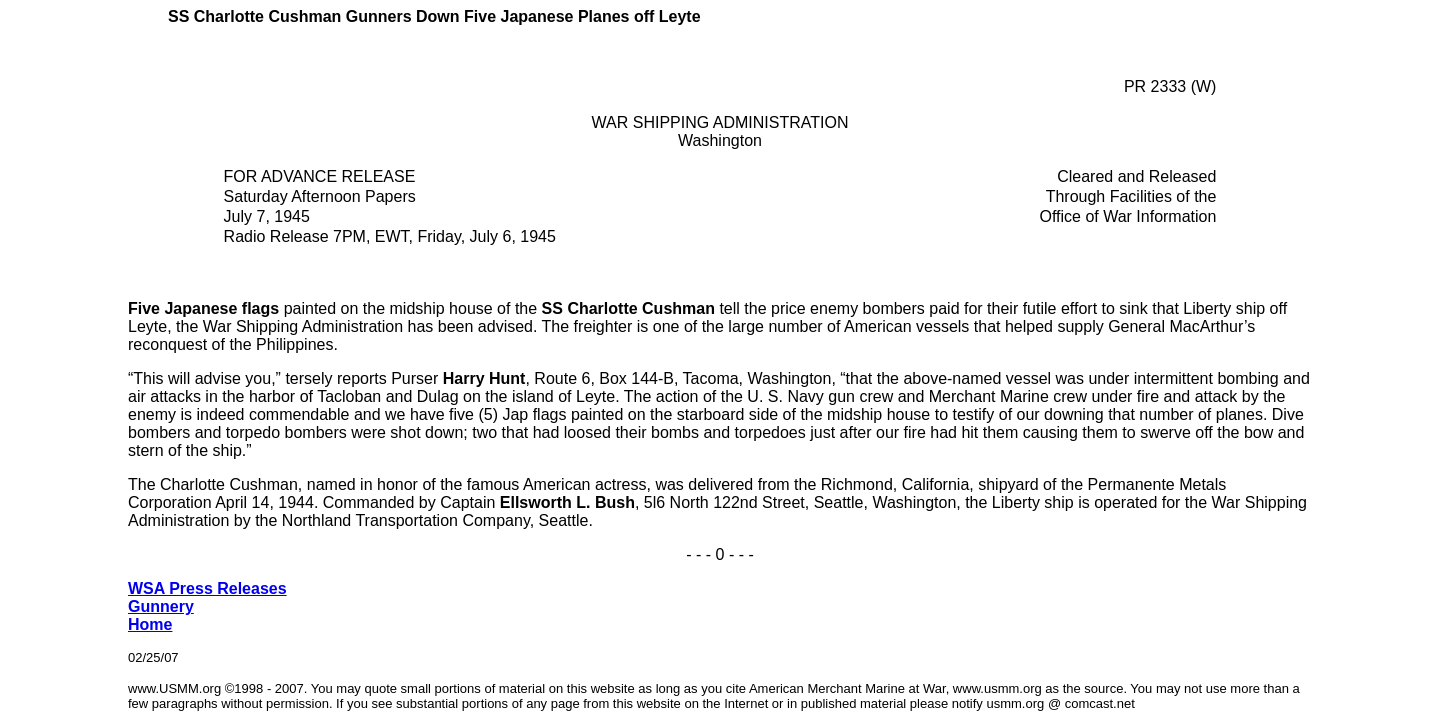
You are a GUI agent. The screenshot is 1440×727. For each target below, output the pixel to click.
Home (150, 624)
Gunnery (161, 606)
